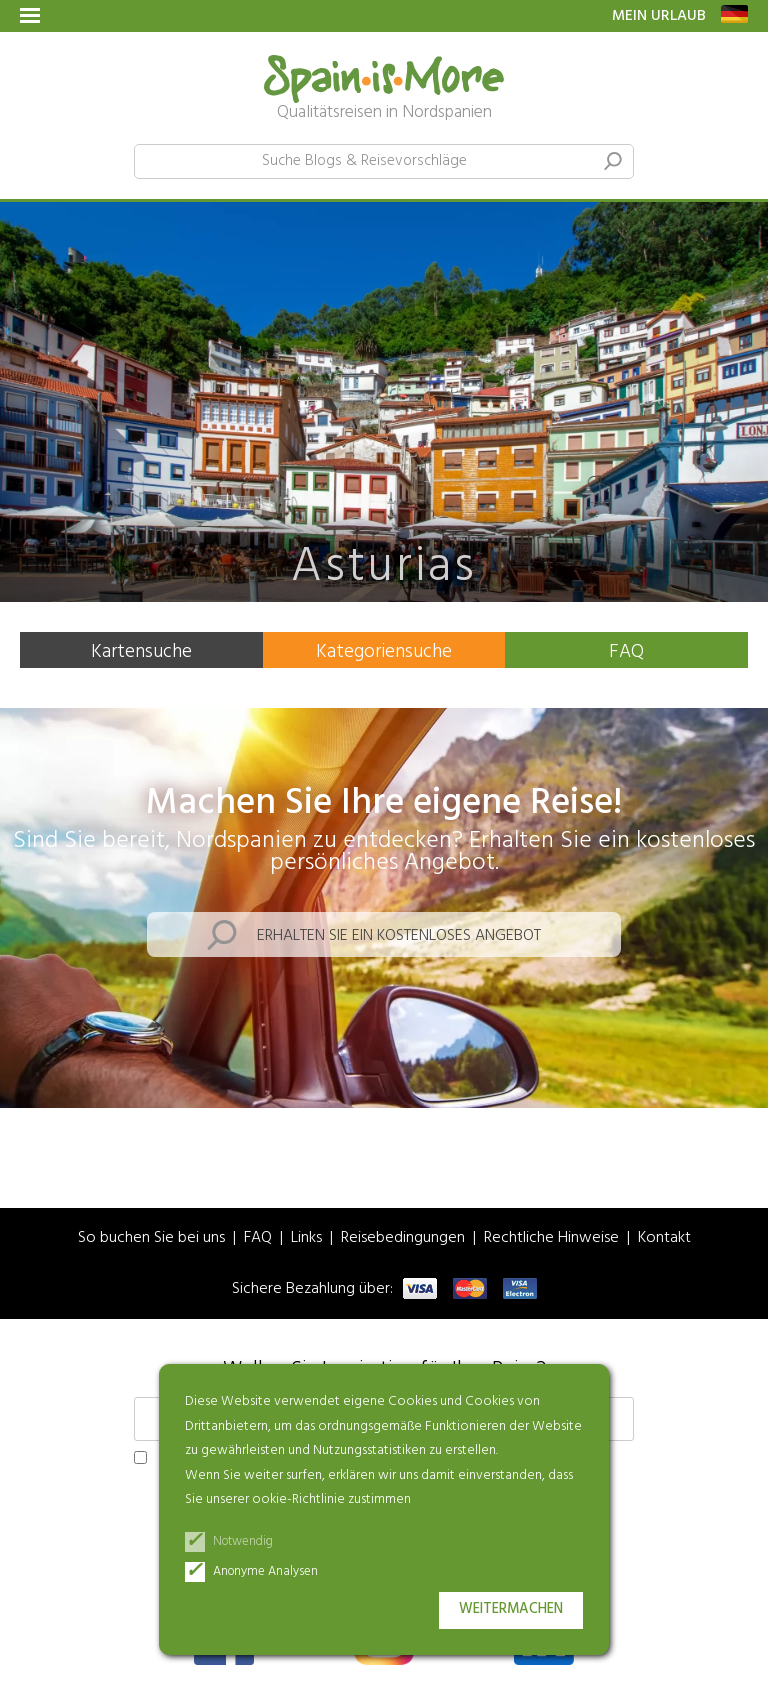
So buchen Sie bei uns (151, 1238)
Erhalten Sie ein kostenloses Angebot (399, 936)
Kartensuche (141, 652)
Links (306, 1238)
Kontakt (664, 1238)
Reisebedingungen (403, 1238)
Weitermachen (511, 1609)
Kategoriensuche (384, 652)
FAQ (626, 652)
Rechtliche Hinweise (551, 1238)
